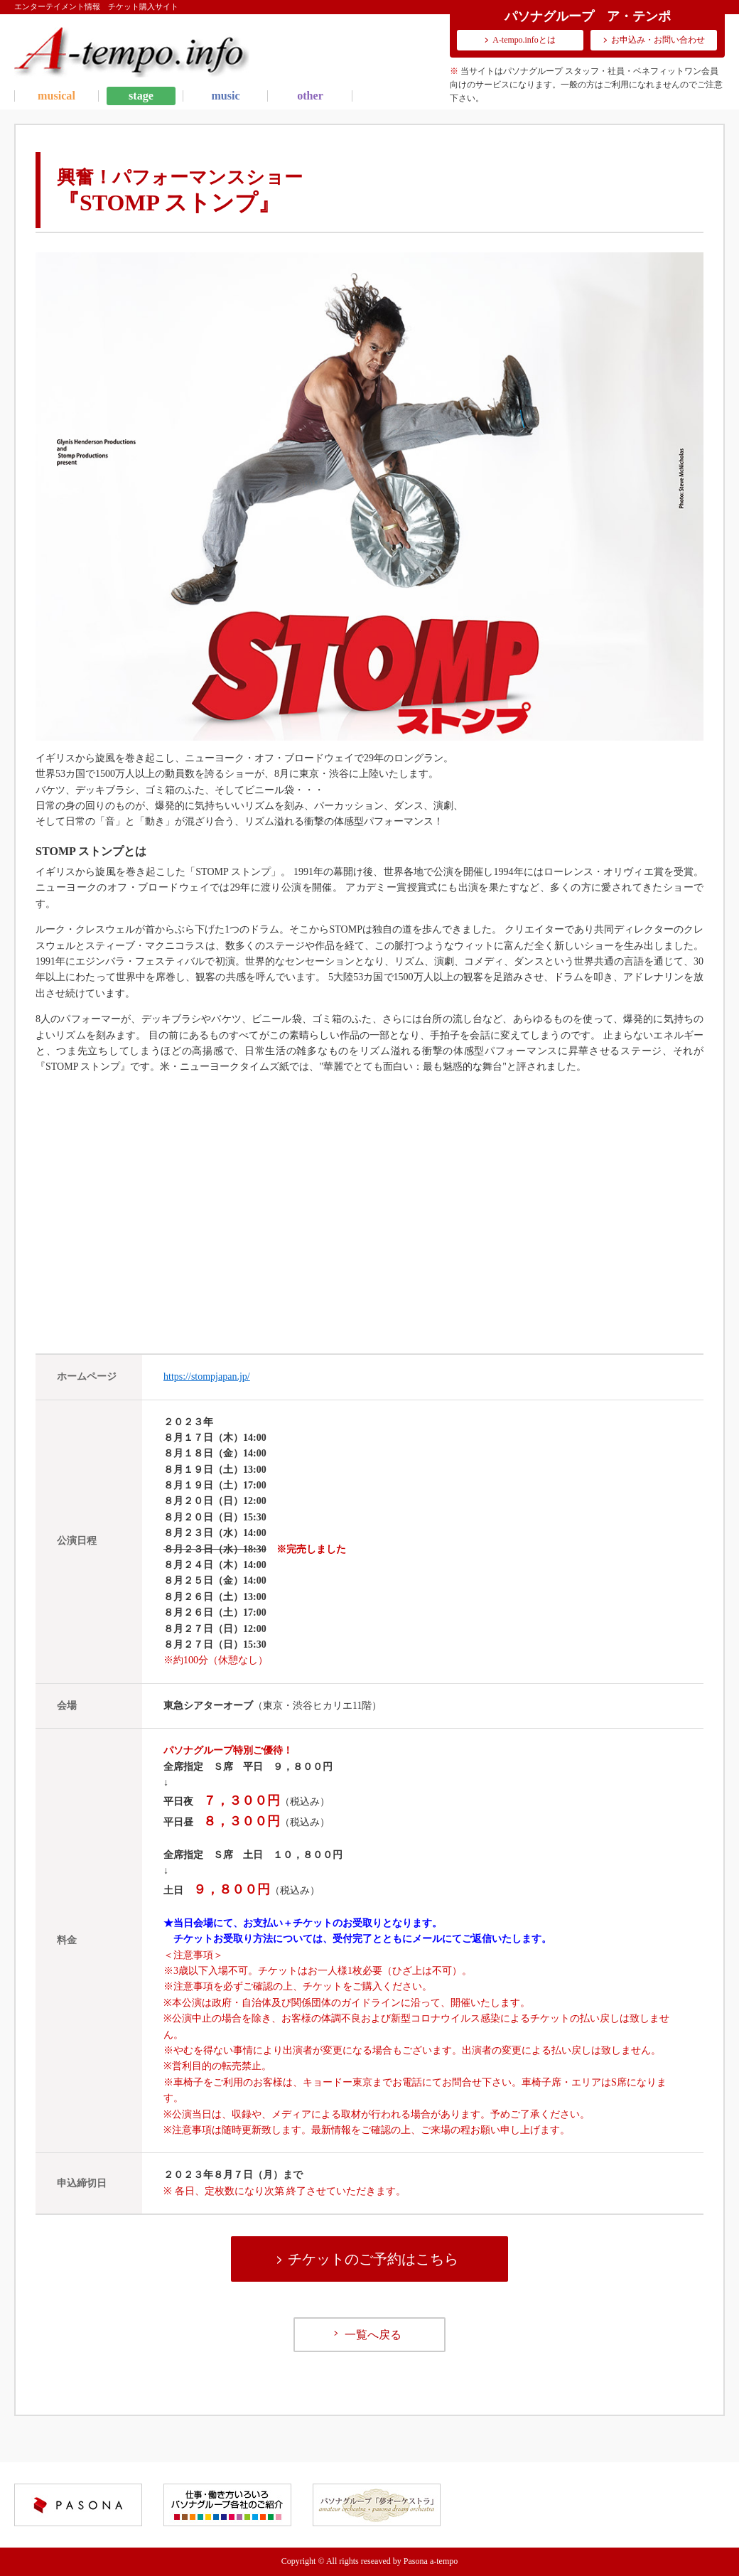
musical (56, 96)
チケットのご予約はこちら (373, 2259)
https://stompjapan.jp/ (206, 1376)
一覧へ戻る (373, 2335)
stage (141, 96)
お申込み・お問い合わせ (658, 40)
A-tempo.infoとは (523, 40)
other (310, 96)
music (225, 96)
